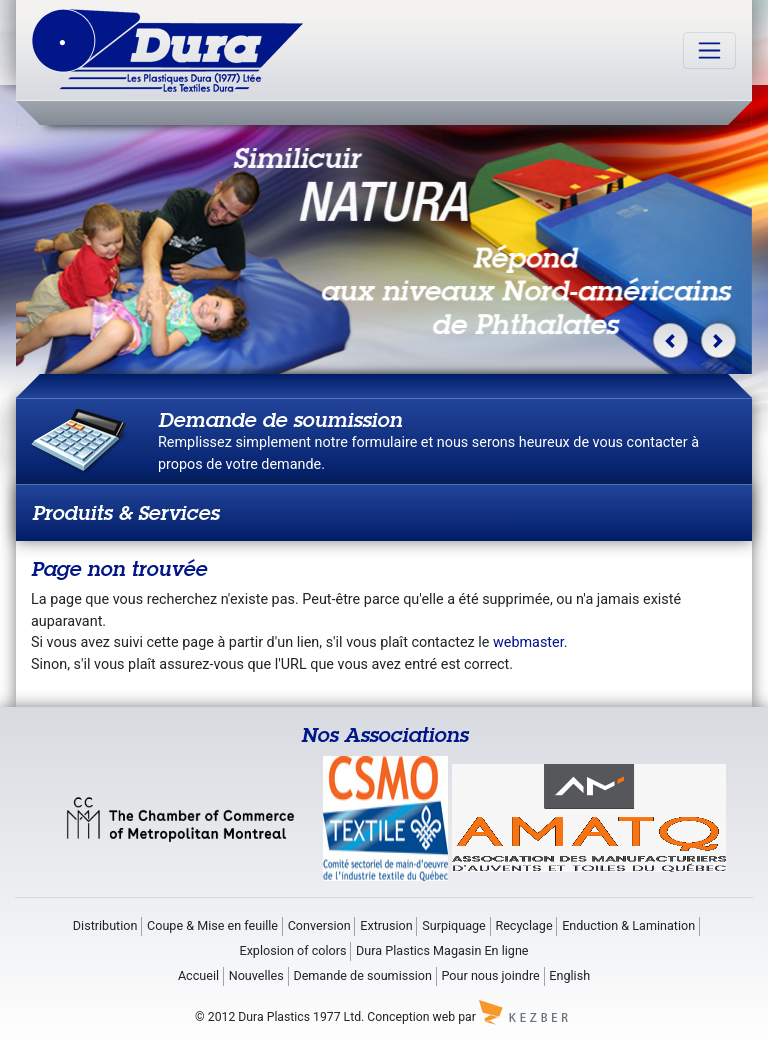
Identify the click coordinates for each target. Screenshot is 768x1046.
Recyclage (523, 925)
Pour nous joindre (491, 975)
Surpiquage (454, 925)
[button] (670, 340)
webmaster (528, 642)
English (569, 975)
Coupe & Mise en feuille (212, 925)
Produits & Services (125, 512)
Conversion (319, 925)
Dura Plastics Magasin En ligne (442, 950)
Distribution (105, 925)
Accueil (198, 975)
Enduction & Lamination (628, 925)
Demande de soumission (362, 975)
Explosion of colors (292, 950)
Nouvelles (256, 975)
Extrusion (386, 925)
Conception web (411, 1017)
